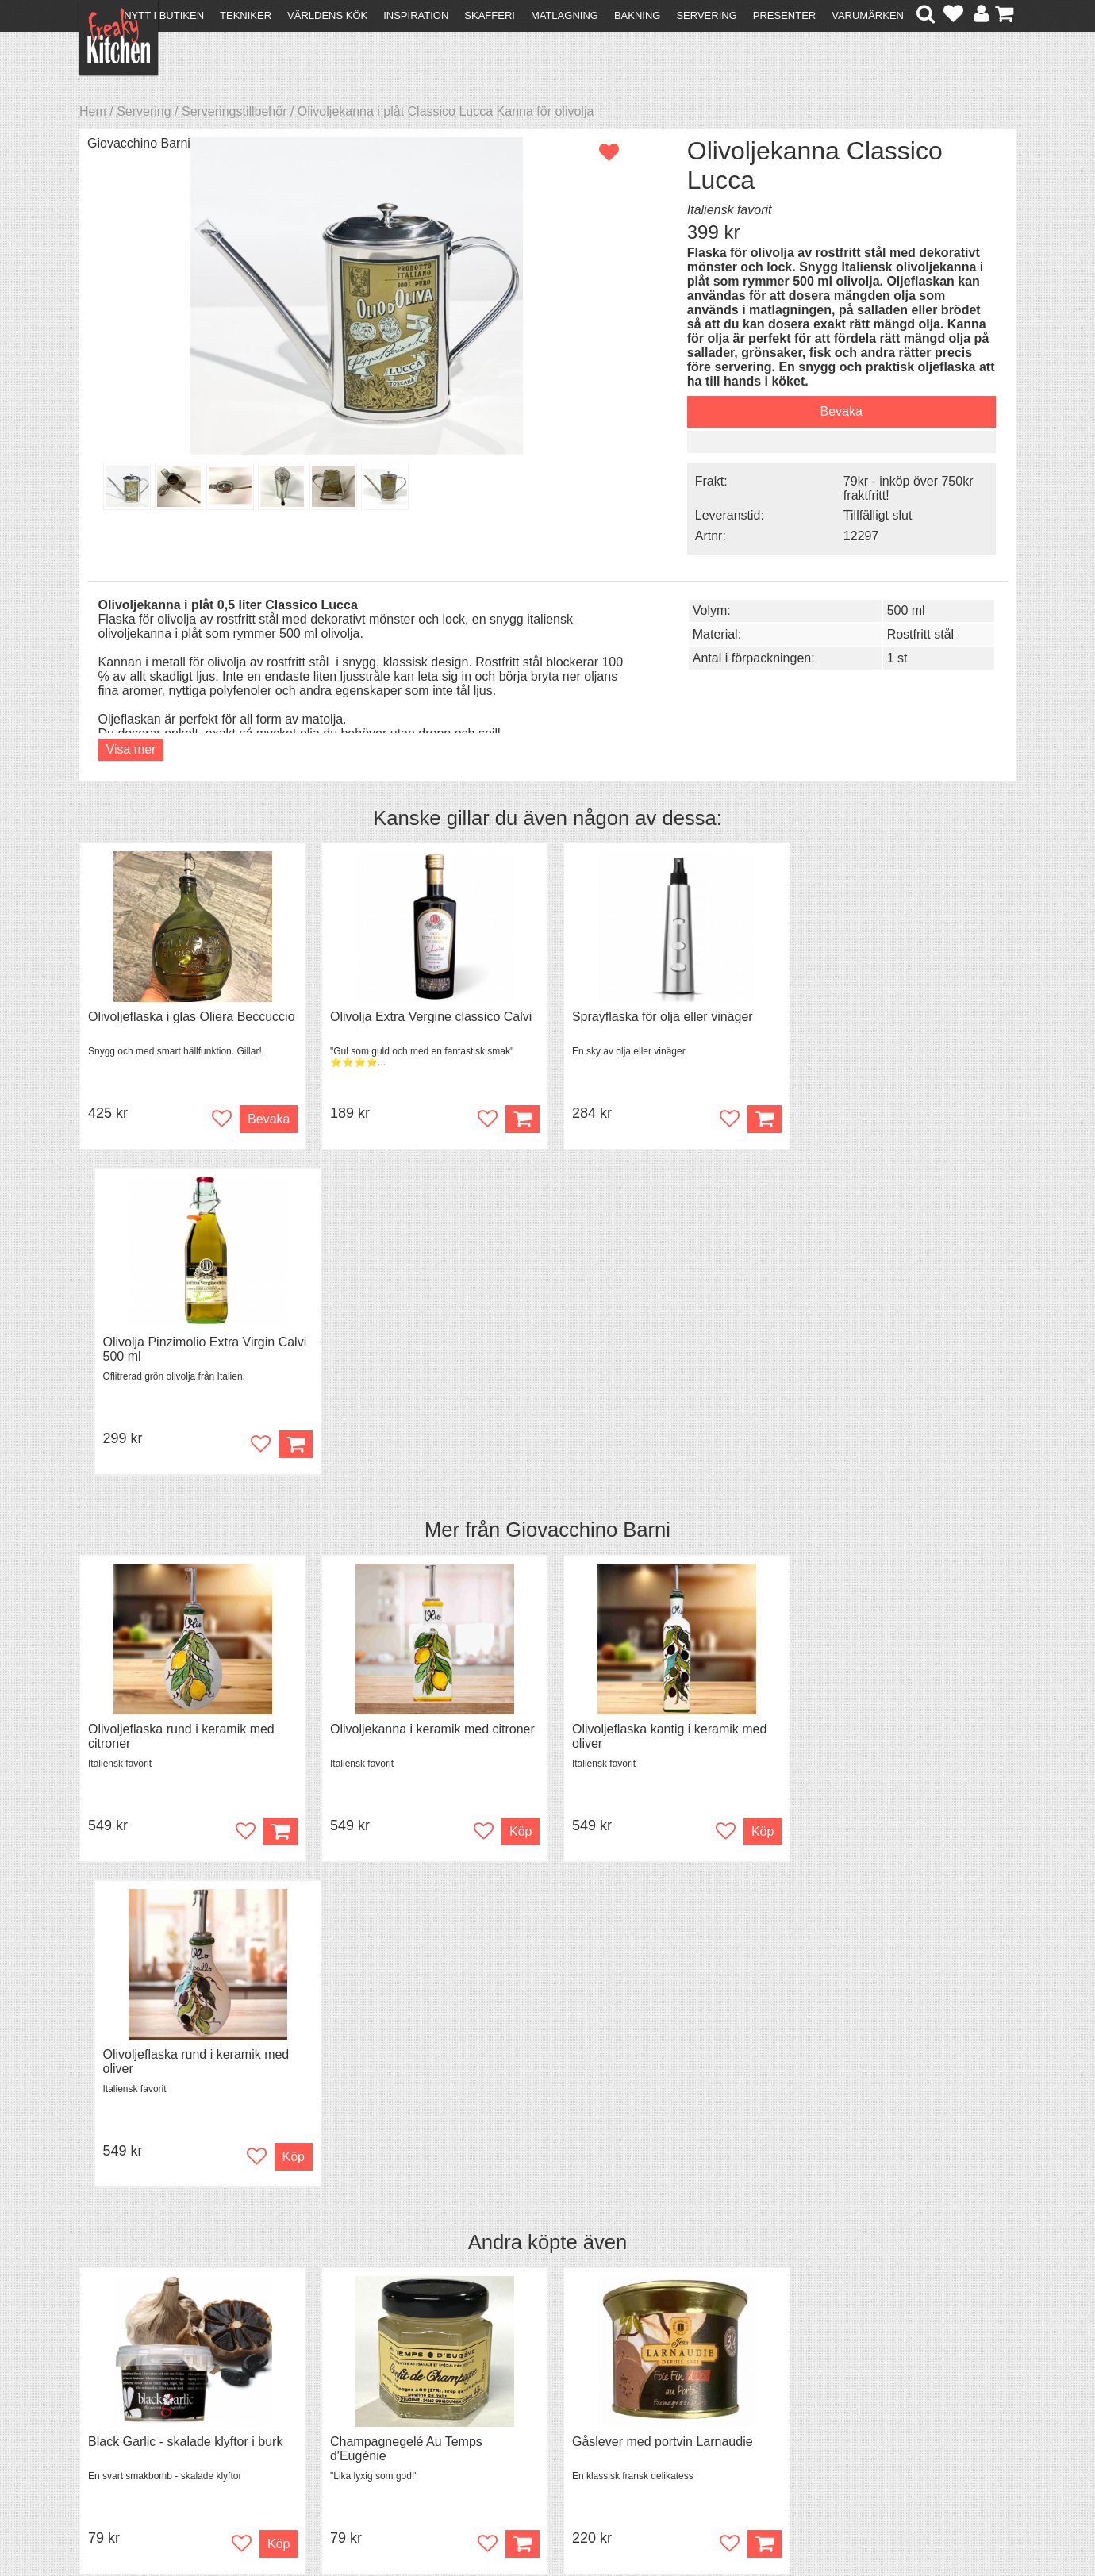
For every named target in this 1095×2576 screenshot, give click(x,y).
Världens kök (327, 15)
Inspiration (415, 15)
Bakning (637, 15)
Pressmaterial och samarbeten (576, 2390)
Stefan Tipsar (350, 2417)
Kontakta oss (124, 2375)
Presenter (784, 15)
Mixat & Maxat (353, 2403)
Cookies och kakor (542, 2405)
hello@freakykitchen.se (488, 2522)
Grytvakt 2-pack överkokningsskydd (901, 1790)
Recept (333, 2375)
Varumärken (868, 15)
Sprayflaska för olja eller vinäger (653, 1015)
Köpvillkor (114, 2389)
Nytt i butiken (164, 15)
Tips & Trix (343, 2389)
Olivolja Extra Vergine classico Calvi (426, 1015)
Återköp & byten (132, 2403)
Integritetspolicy (131, 2432)
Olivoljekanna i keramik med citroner (427, 1402)
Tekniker (245, 15)
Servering (706, 15)
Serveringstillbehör (234, 111)
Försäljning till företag (147, 2417)
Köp (989, 1892)
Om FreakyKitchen (542, 2376)
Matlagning (564, 15)
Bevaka (829, 411)
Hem (92, 111)
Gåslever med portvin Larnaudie (653, 1790)
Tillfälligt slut (866, 514)
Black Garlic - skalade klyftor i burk (185, 1790)
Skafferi (489, 15)
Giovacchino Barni (138, 143)
